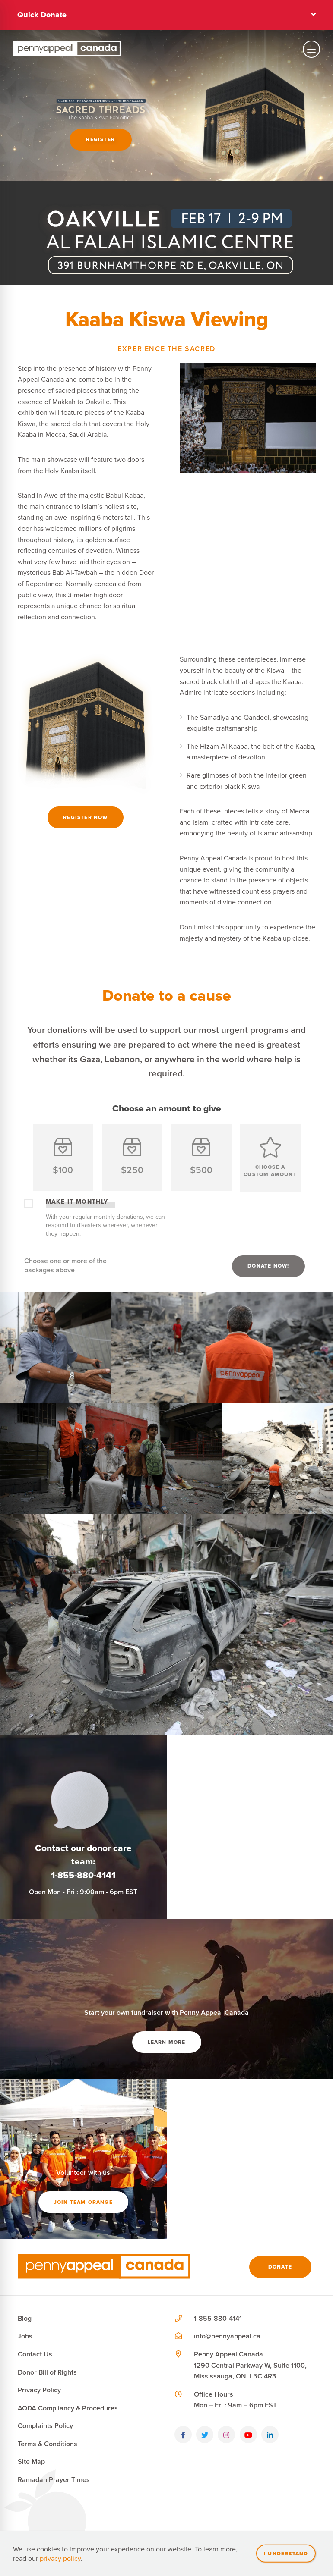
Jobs (25, 2336)
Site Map (31, 2461)
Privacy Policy (39, 2390)
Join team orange (83, 2202)
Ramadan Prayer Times (54, 2480)
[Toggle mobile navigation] (311, 49)
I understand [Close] (286, 2553)
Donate (280, 2267)
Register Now (85, 817)
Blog (25, 2318)
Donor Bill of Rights (47, 2372)
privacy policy (60, 2558)
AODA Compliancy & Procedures (68, 2408)
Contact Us (35, 2354)
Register (100, 139)
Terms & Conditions (47, 2444)
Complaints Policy (45, 2426)
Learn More (167, 2042)
